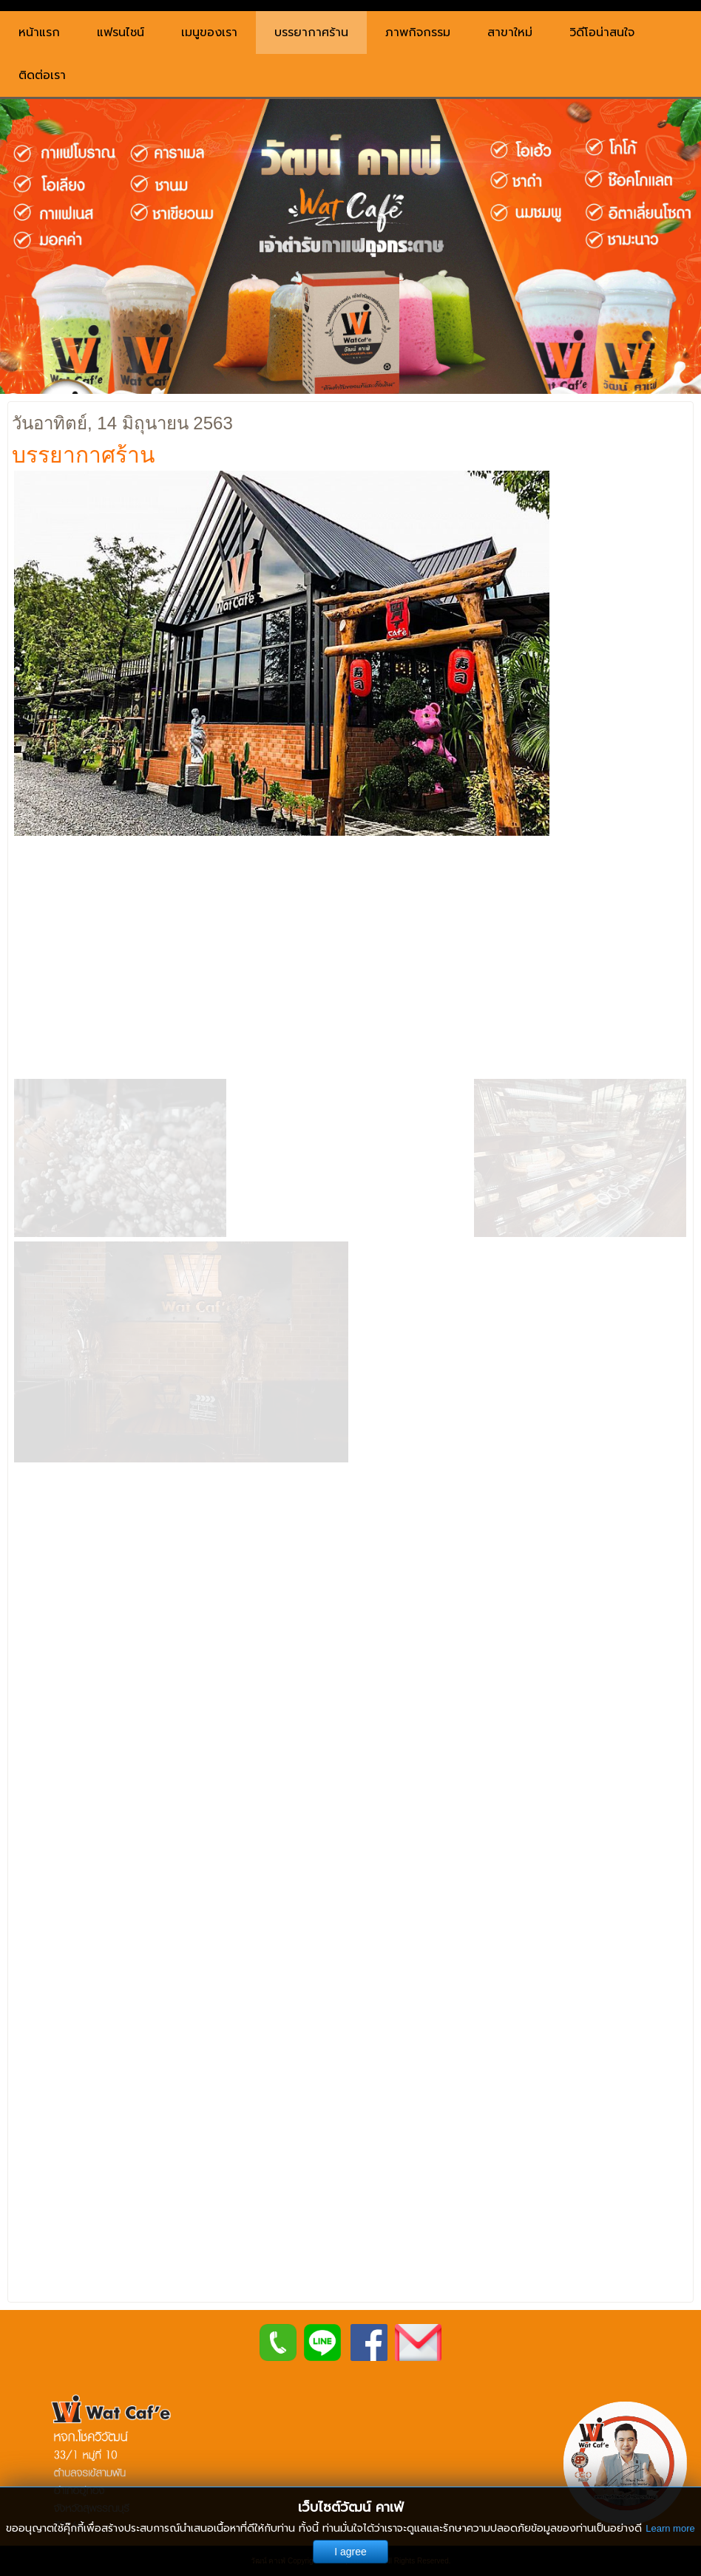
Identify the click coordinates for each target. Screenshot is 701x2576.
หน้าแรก (39, 32)
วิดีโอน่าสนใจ (601, 32)
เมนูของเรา (209, 32)
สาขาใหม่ (509, 32)
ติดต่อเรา (42, 75)
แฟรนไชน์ (120, 32)
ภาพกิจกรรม (417, 32)
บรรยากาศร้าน (311, 32)
